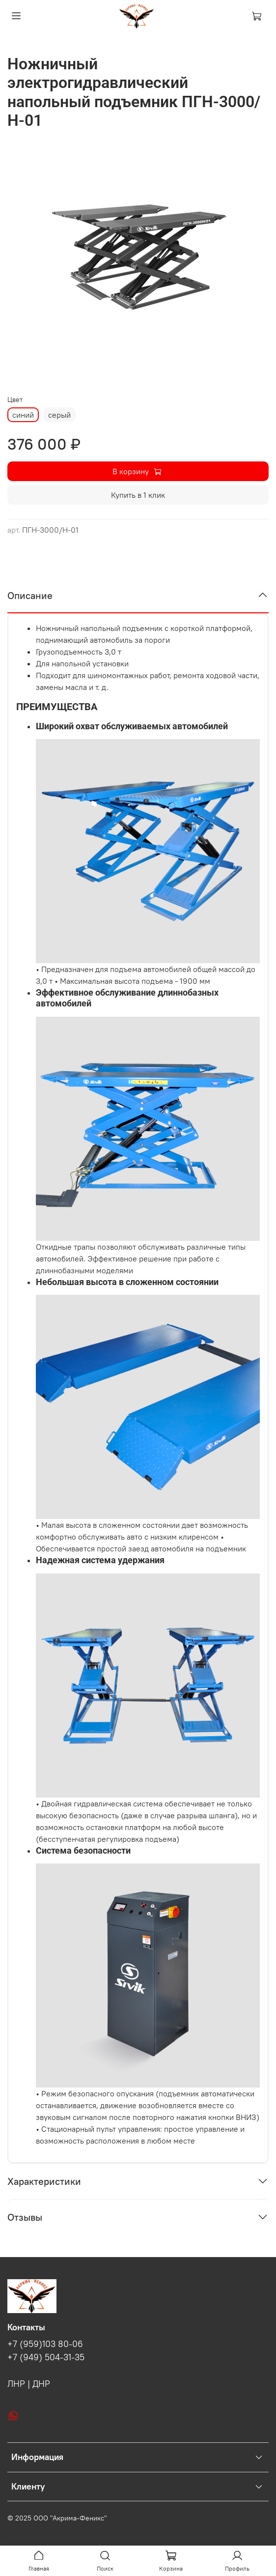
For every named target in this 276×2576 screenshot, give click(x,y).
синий (23, 415)
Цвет (15, 400)
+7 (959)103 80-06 (45, 2344)
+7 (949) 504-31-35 (45, 2357)
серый (59, 415)
